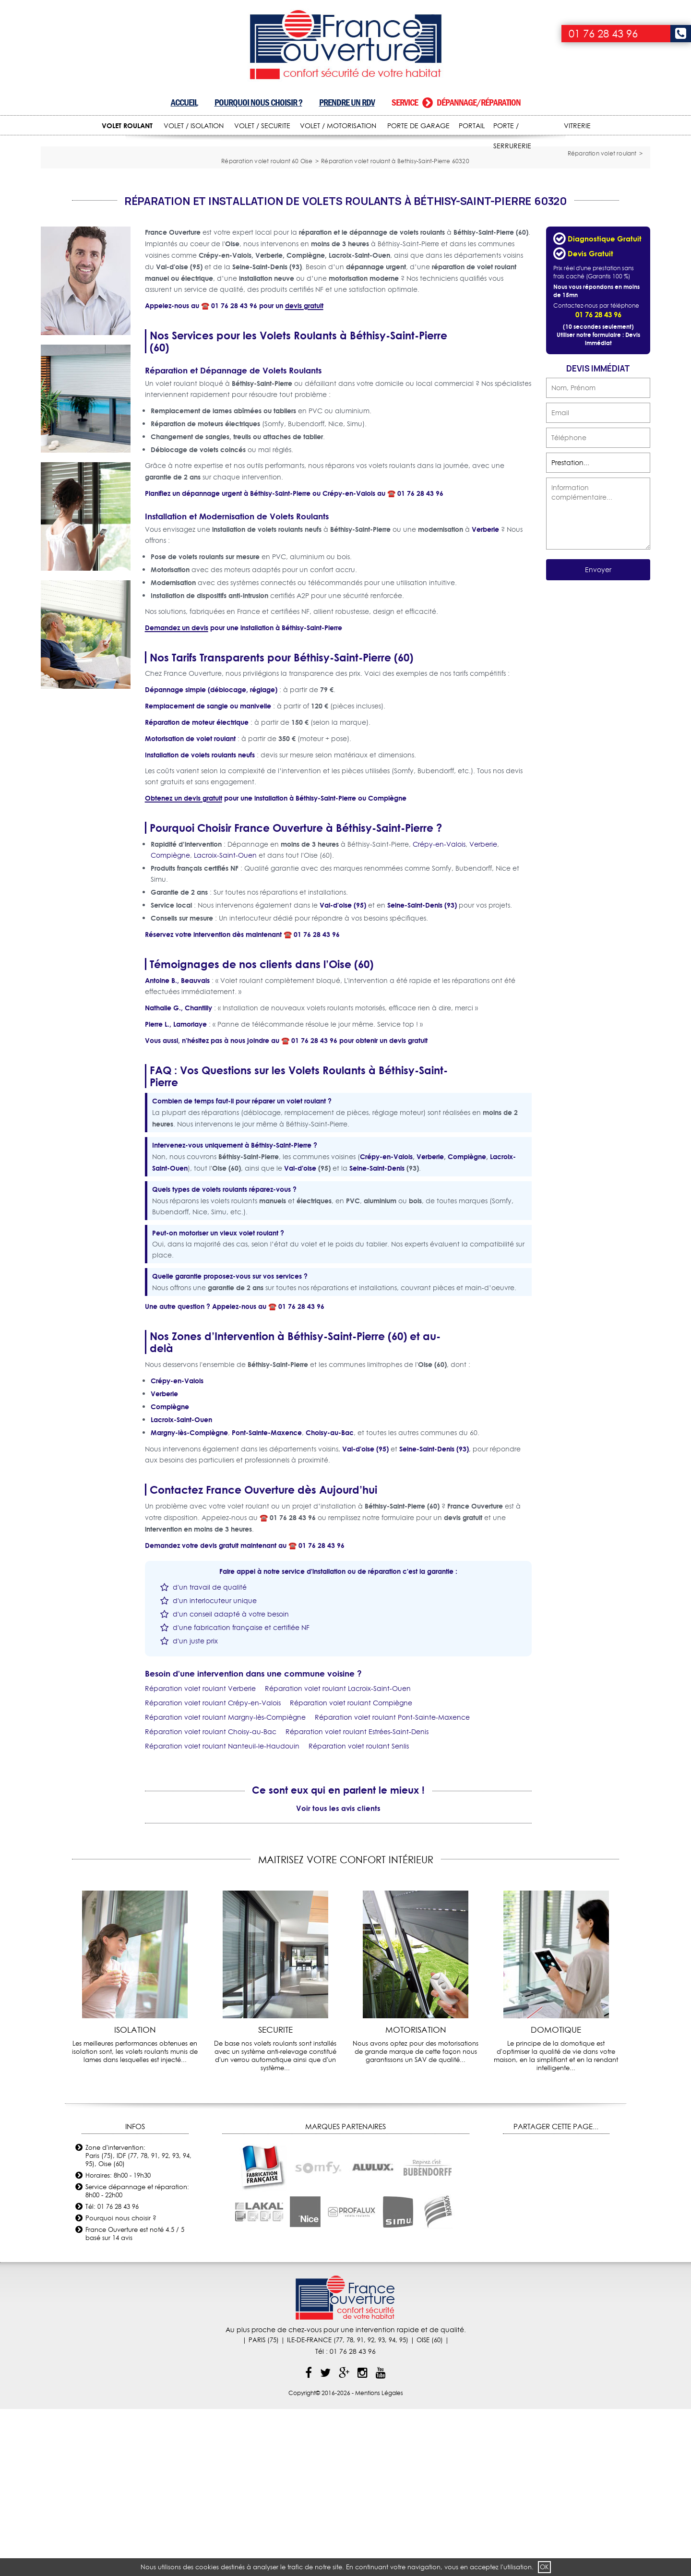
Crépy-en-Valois (348, 660)
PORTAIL (472, 126)
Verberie (485, 696)
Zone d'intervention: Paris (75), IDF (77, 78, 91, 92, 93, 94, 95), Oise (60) (138, 2322)
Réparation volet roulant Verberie (200, 1855)
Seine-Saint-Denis (377, 1335)
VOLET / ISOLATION (194, 126)
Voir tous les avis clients (338, 1974)
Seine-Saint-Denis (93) (422, 1071)
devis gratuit (304, 472)
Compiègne (387, 964)
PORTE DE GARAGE (418, 126)
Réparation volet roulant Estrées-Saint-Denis (357, 1898)
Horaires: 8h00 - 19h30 (118, 2341)
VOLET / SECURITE (262, 126)
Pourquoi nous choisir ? (258, 102)
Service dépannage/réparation (456, 102)
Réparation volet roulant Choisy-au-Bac (210, 1898)
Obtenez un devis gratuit (183, 964)
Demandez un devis (176, 794)
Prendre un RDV (347, 102)
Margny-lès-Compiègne (189, 1599)
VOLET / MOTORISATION (338, 126)
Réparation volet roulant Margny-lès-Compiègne (225, 1884)
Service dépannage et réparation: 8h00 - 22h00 (137, 2357)
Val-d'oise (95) (343, 1071)
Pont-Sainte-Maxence (267, 1599)
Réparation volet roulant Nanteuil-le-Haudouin (222, 1912)
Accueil (184, 102)
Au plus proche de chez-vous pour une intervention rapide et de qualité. (346, 2496)
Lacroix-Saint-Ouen (225, 1022)
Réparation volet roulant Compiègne (351, 1869)
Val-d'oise (300, 1335)
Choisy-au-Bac (330, 1599)
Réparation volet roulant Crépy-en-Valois (213, 1869)
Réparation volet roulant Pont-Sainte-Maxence (392, 1884)
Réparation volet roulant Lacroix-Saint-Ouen (338, 1855)
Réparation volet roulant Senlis (359, 1912)
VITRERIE (577, 126)
